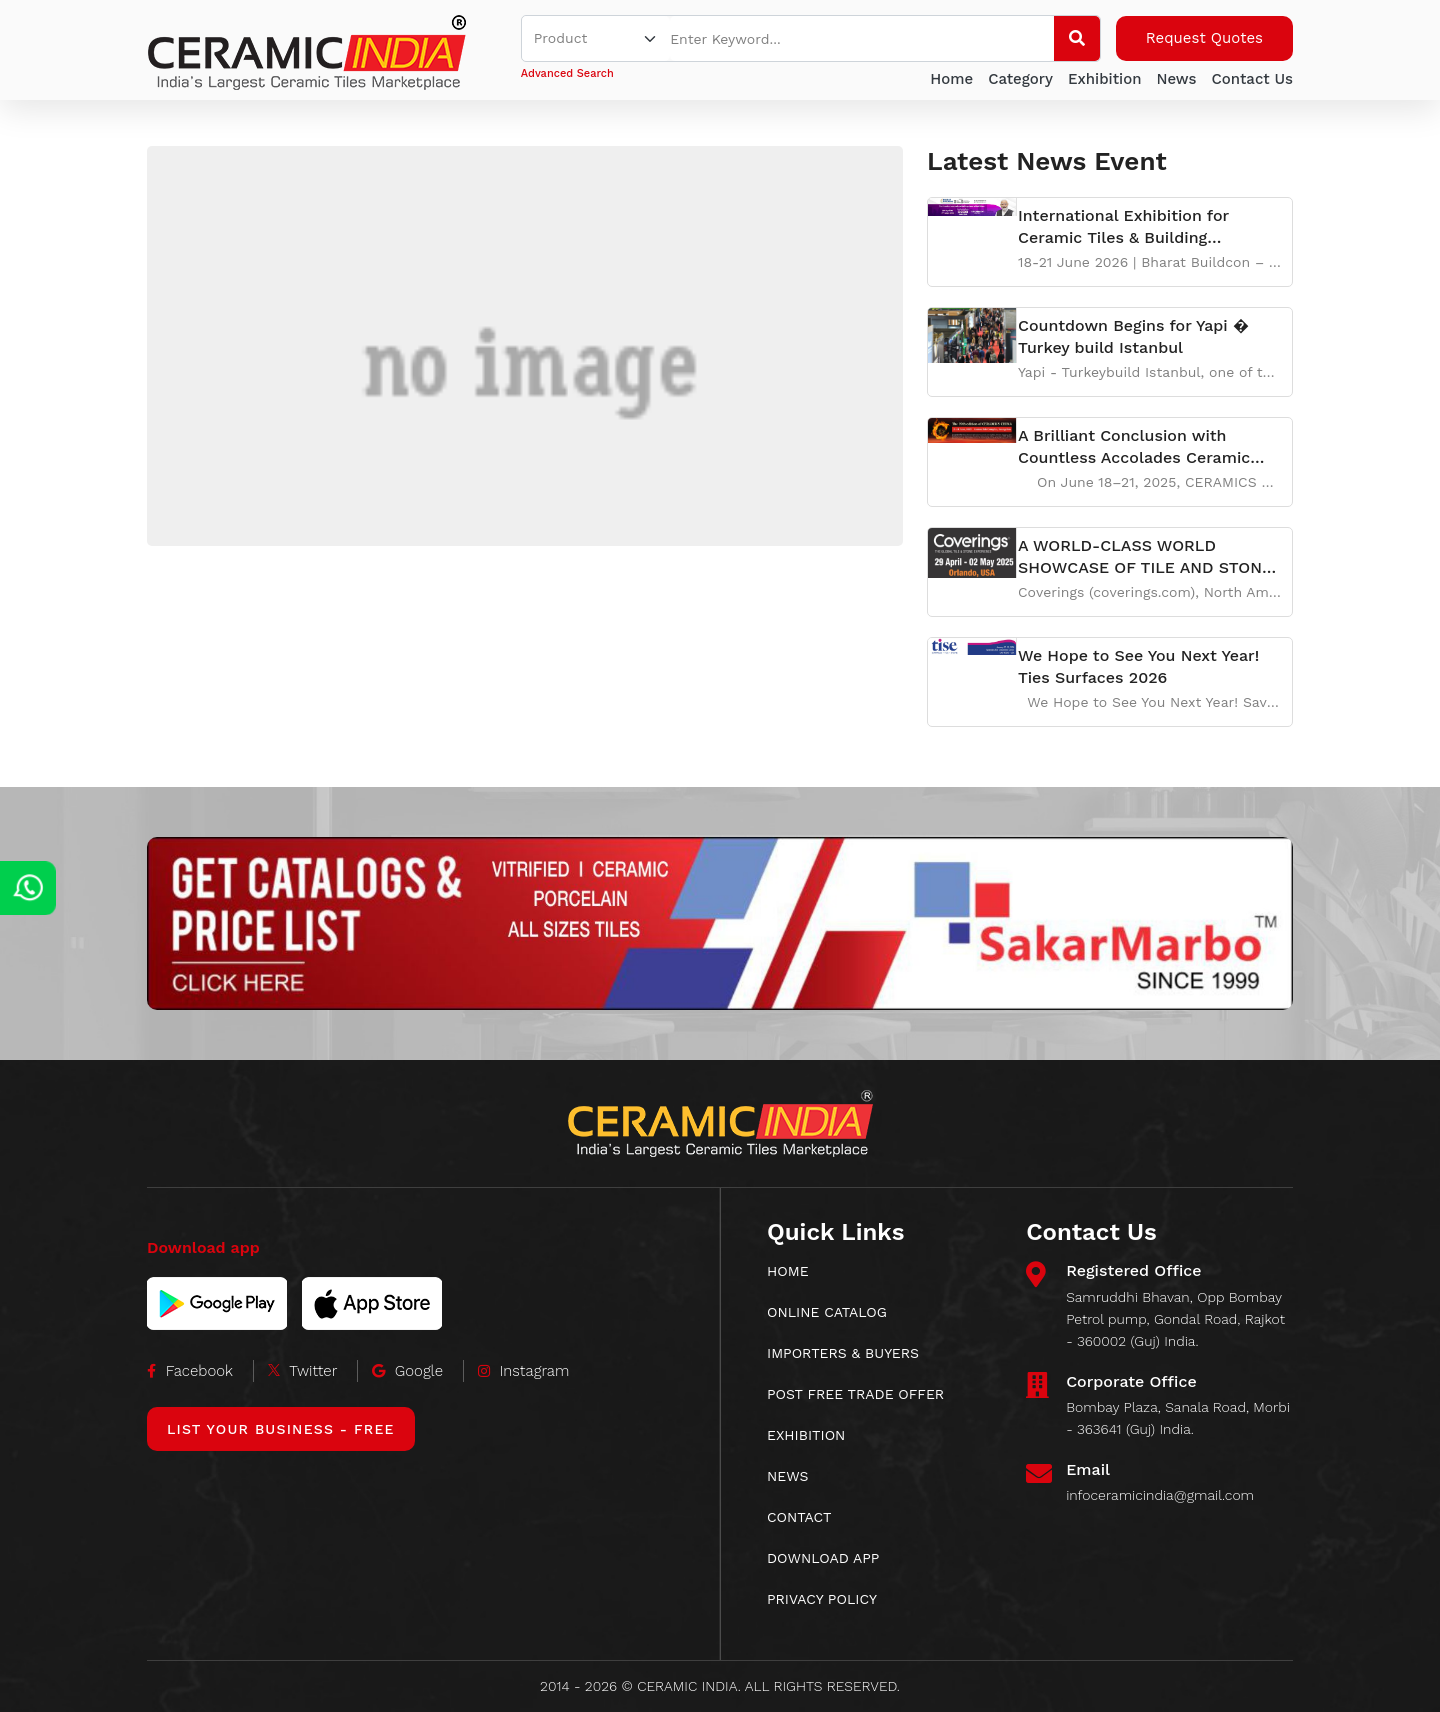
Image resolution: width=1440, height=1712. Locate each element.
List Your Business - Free (281, 1429)
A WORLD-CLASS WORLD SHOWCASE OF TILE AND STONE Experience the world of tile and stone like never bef (1145, 557)
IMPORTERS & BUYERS (843, 1353)
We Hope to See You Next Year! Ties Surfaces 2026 (1138, 666)
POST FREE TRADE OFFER (855, 1394)
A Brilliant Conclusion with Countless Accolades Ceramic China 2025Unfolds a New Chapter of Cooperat (1134, 447)
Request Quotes (1204, 38)
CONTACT (799, 1517)
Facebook (190, 1371)
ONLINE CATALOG (827, 1312)
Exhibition (1104, 79)
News (1176, 79)
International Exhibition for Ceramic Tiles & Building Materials (1123, 227)
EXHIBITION (806, 1435)
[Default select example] (596, 38)
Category (1020, 79)
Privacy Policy (822, 1599)
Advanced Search (567, 73)
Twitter (303, 1371)
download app (823, 1558)
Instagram (524, 1371)
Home (951, 79)
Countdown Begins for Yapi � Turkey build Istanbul (1133, 336)
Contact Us (1252, 79)
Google (407, 1371)
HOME (788, 1271)
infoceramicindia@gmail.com (1160, 1495)
